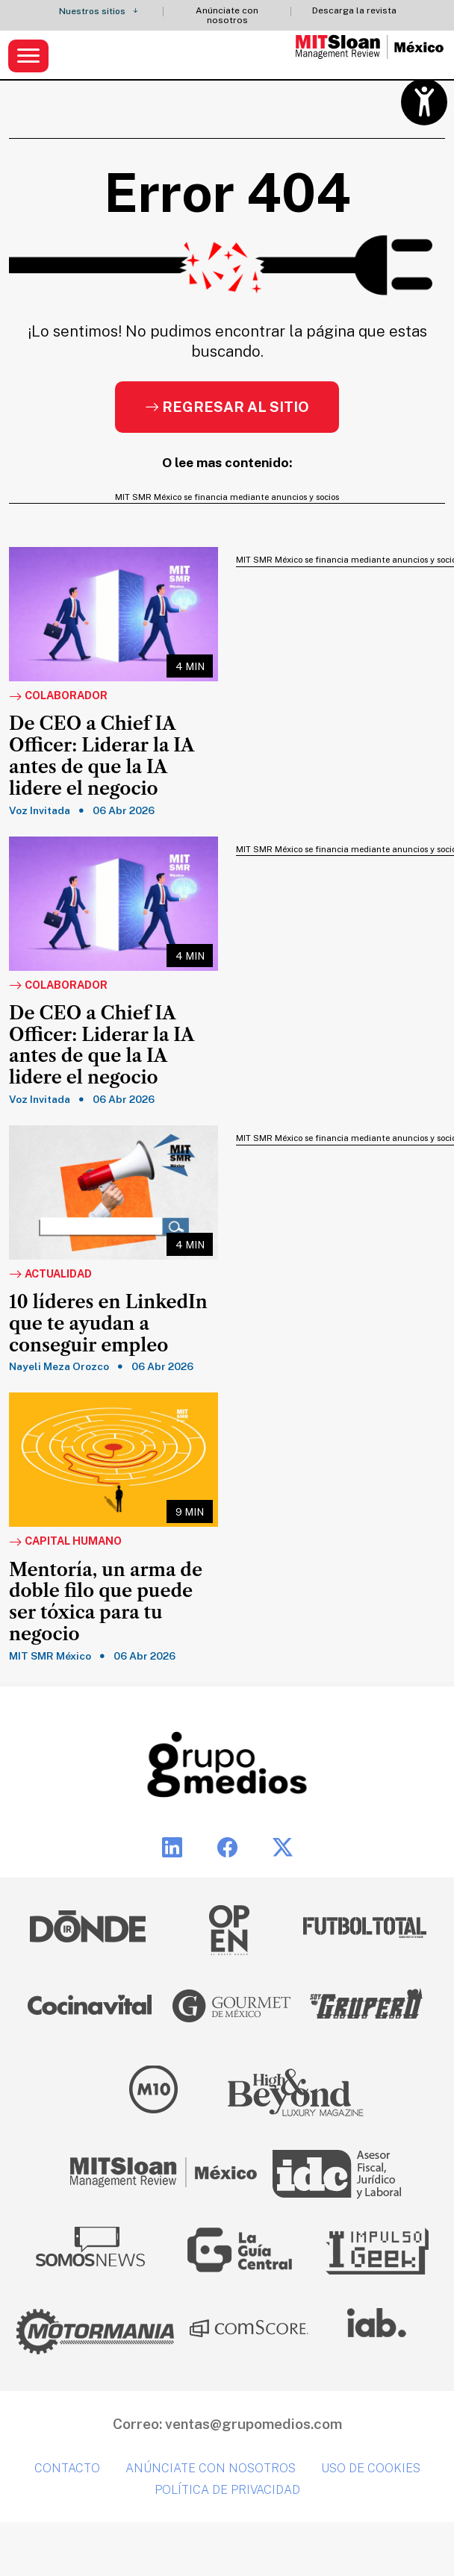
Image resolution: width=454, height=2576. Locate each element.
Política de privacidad (227, 2490)
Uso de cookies (370, 2468)
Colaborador (58, 696)
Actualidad (50, 1274)
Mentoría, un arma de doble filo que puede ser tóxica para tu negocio (105, 1602)
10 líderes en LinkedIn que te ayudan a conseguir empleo (108, 1324)
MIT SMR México (50, 1656)
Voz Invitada (39, 810)
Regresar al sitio (227, 406)
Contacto (67, 2468)
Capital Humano (65, 1541)
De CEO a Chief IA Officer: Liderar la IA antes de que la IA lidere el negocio (101, 755)
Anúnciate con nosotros (227, 15)
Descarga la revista (354, 11)
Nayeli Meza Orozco (59, 1366)
